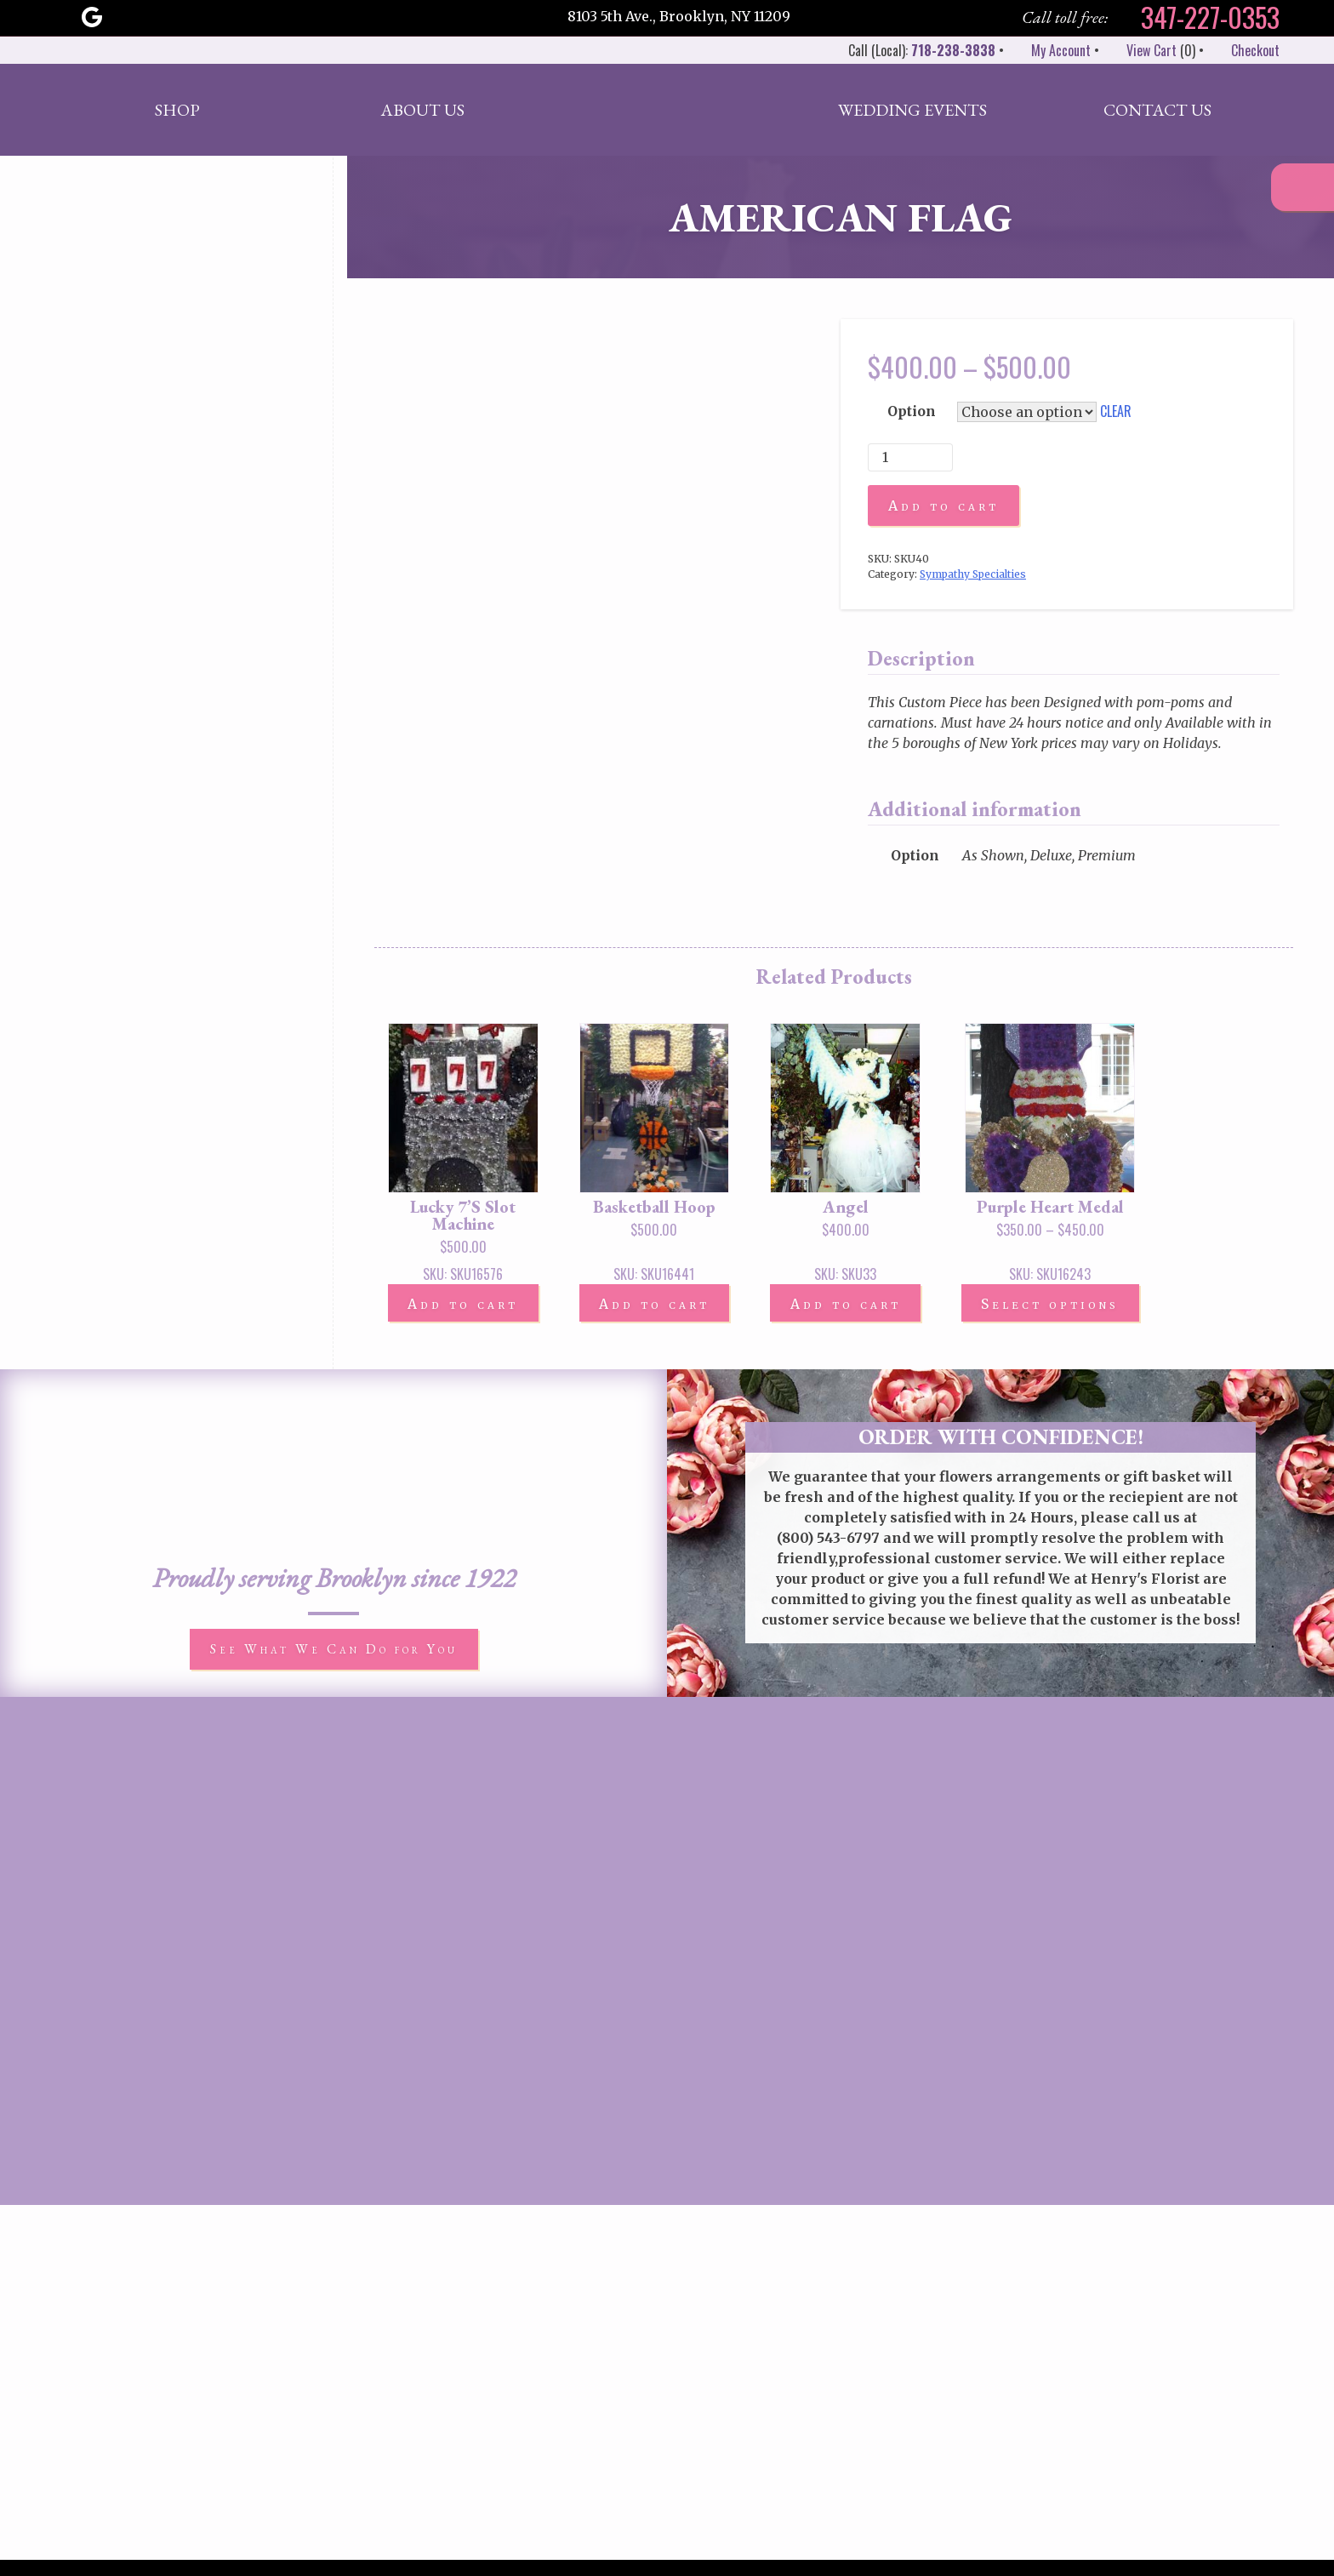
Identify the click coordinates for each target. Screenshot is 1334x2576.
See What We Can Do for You (334, 1650)
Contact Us (1157, 110)
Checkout (1243, 50)
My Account (1049, 50)
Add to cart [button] (463, 1304)
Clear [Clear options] (1116, 411)
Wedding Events (912, 110)
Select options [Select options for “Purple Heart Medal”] (1054, 1304)
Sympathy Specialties (973, 574)
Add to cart (943, 505)
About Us (422, 110)
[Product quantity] (910, 457)
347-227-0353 (1197, 17)
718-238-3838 (953, 50)
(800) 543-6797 (828, 1539)
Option (911, 411)
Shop (177, 110)
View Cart (1140, 50)
